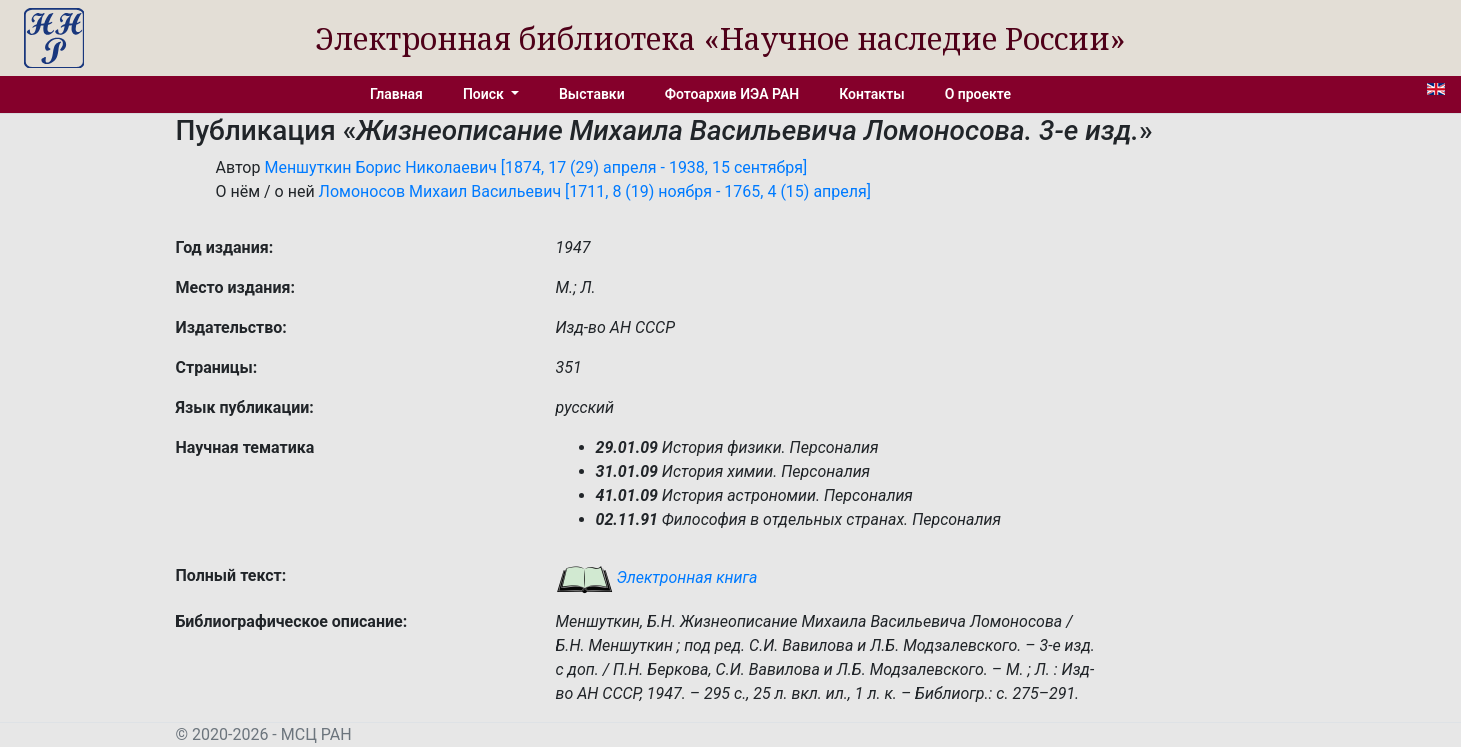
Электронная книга (657, 577)
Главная (396, 94)
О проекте (978, 94)
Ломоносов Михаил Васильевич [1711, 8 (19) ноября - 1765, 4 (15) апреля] (595, 191)
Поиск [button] (485, 94)
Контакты (871, 94)
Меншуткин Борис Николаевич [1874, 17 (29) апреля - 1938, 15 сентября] (535, 167)
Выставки (592, 94)
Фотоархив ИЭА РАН (732, 94)
